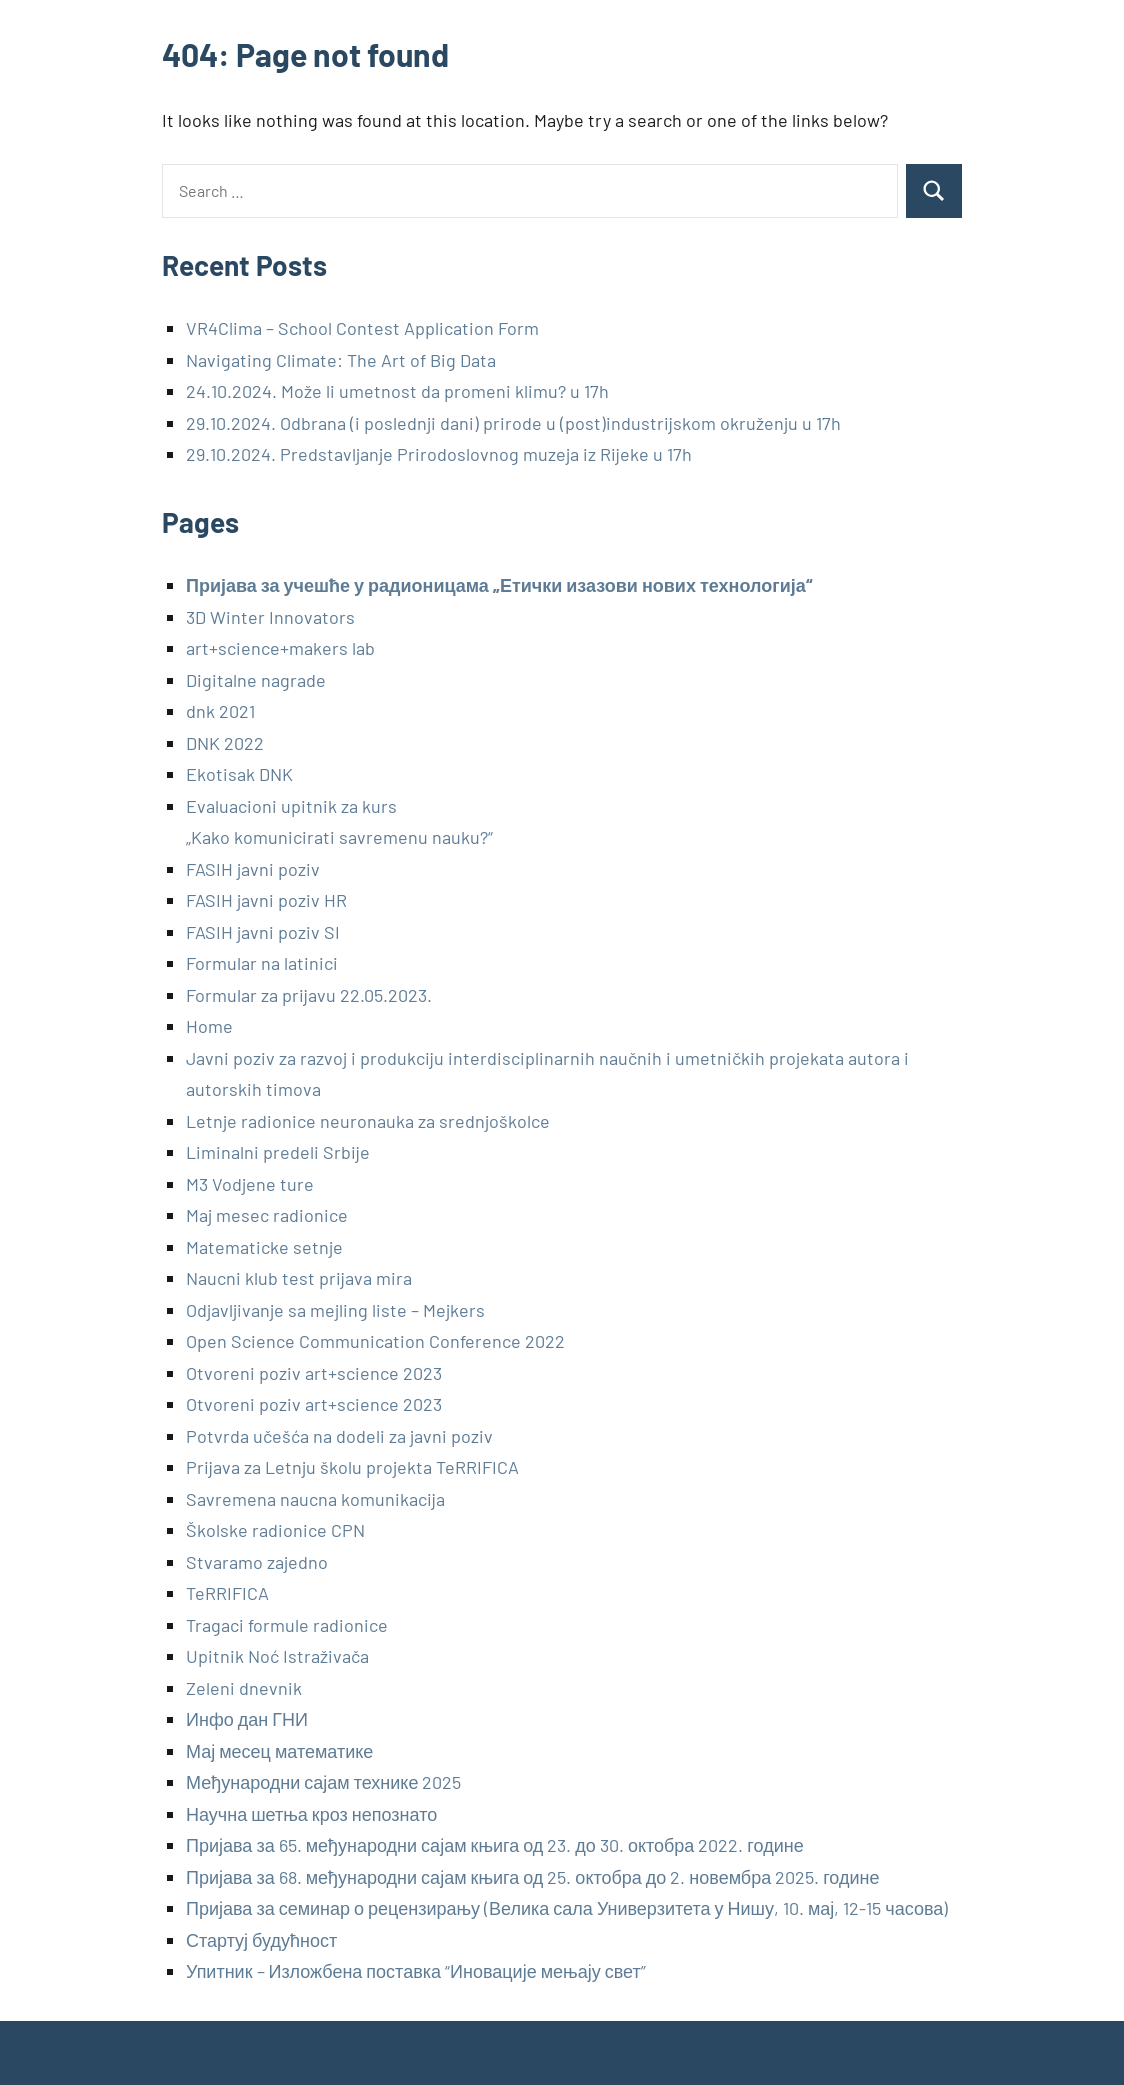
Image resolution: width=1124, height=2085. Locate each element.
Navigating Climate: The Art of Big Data (341, 360)
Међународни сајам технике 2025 (323, 1782)
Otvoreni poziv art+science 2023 (314, 1373)
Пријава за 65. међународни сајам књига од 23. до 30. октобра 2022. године (495, 1845)
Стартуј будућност (261, 1940)
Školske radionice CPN (275, 1530)
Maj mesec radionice (267, 1215)
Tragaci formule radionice (287, 1625)
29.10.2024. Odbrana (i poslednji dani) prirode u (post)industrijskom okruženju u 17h (513, 423)
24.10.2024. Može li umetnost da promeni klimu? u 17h (397, 391)
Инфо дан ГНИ (247, 1719)
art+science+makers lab (280, 648)
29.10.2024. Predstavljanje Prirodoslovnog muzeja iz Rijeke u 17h (439, 454)
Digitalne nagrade (256, 680)
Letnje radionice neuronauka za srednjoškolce (368, 1121)
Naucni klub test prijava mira (299, 1278)
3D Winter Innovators (270, 617)
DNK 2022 (225, 743)
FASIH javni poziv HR (266, 900)
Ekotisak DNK (239, 774)
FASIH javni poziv (253, 869)
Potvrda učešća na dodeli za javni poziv (339, 1436)
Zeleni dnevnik (244, 1688)
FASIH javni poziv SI (263, 932)
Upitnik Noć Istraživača (277, 1656)
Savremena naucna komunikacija (315, 1499)
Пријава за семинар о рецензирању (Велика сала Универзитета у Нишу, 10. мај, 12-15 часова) (567, 1908)
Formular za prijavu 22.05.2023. (309, 995)
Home (209, 1026)
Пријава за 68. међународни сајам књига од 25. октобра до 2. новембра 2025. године (532, 1877)
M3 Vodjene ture (250, 1184)
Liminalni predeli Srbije (278, 1152)
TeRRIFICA (227, 1593)
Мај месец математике (279, 1751)
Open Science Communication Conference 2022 (375, 1341)
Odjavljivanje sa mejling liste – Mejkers (335, 1310)
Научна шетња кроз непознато (311, 1814)
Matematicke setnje (264, 1247)
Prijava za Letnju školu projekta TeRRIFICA (352, 1467)
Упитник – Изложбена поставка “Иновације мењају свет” (416, 1971)
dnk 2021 (220, 711)
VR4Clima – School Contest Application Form (362, 328)
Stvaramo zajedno (257, 1562)
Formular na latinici (262, 963)
